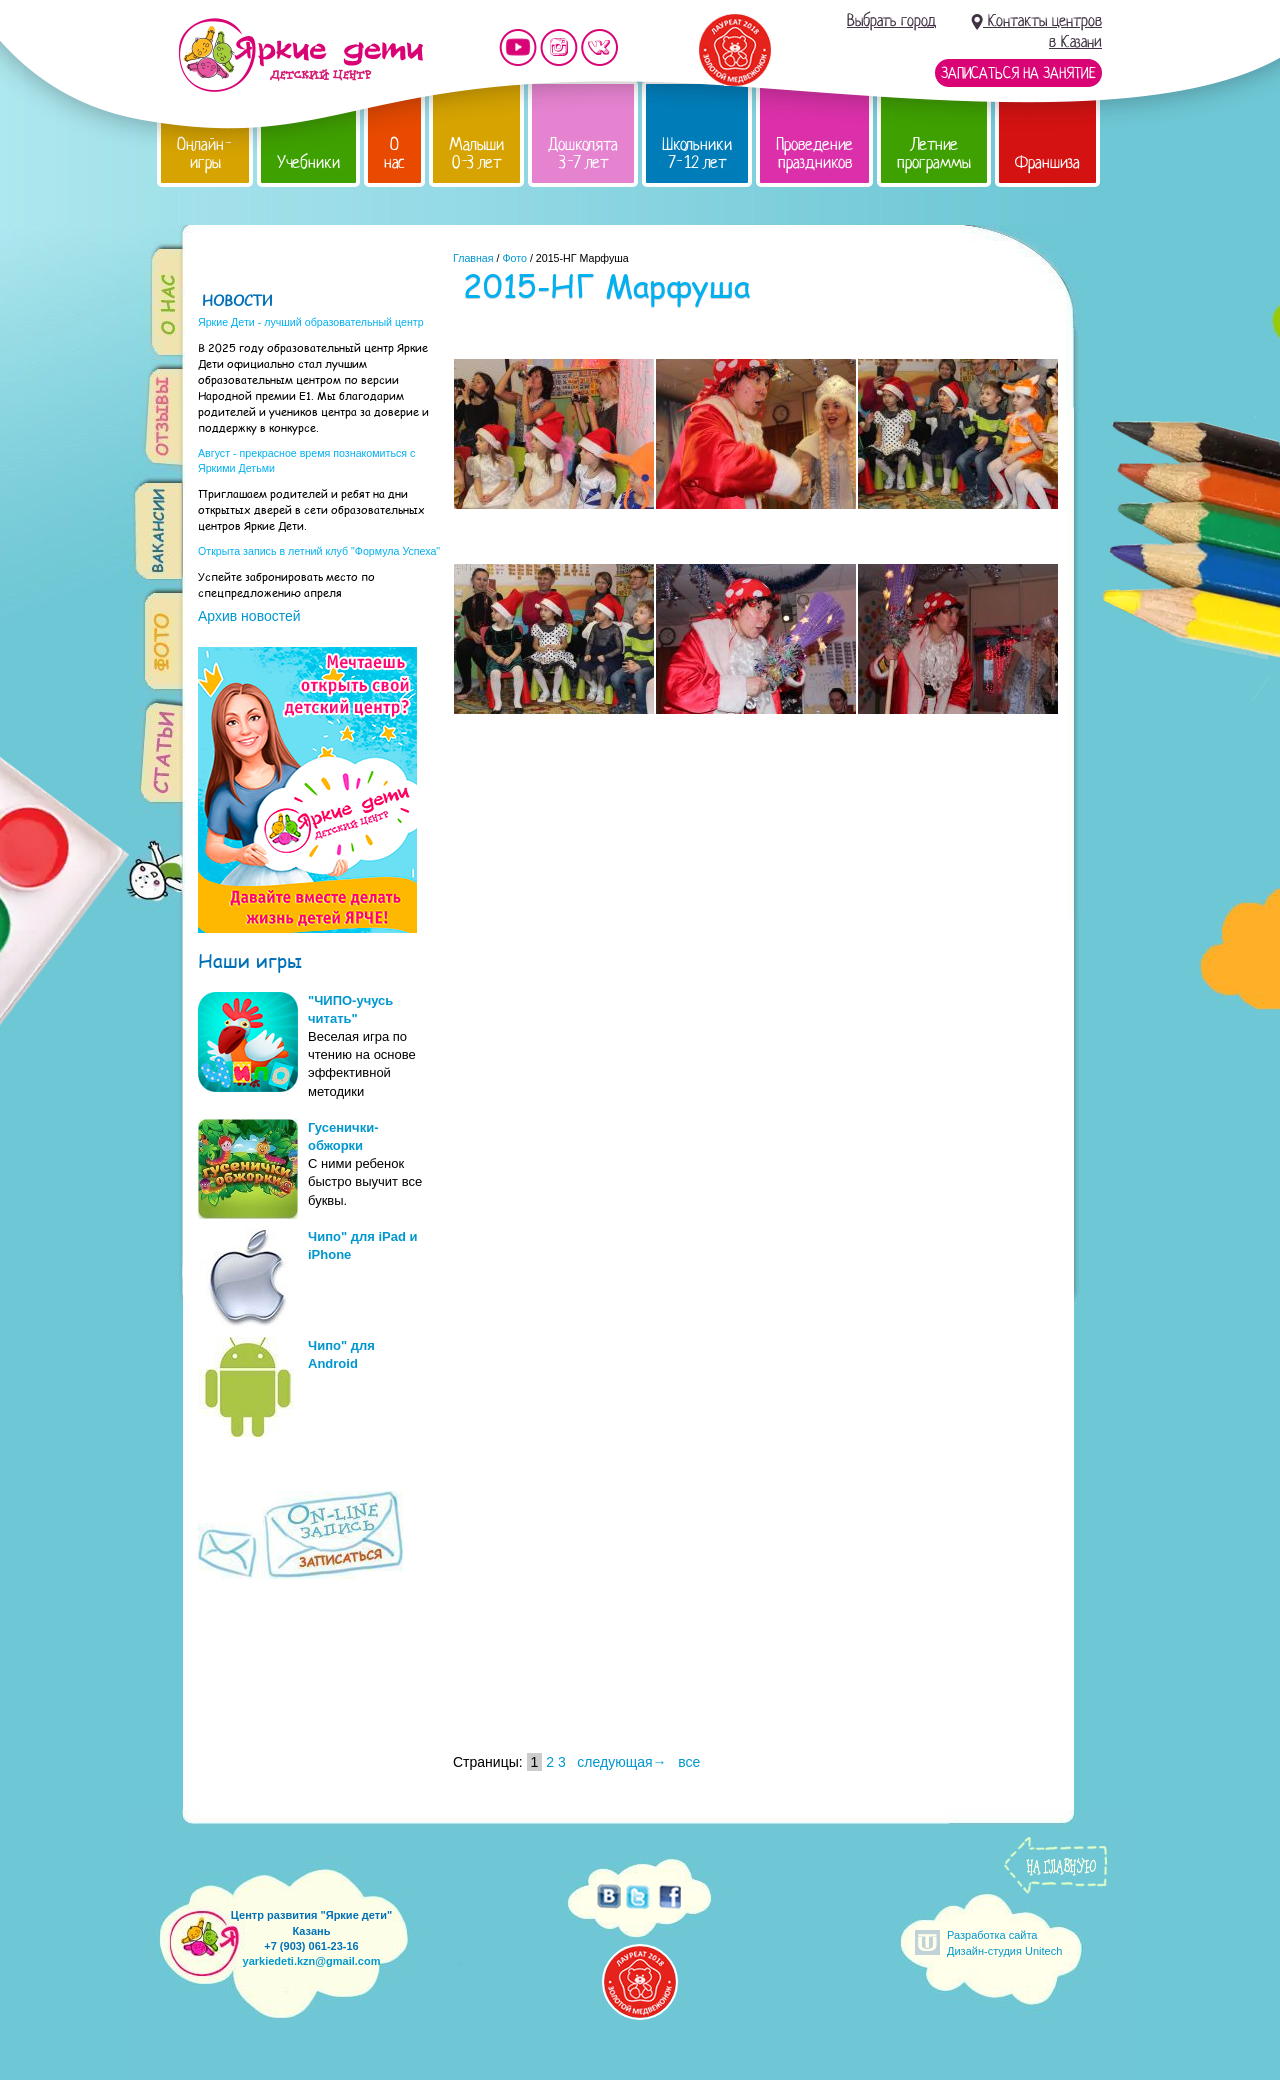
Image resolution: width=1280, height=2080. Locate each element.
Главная (473, 258)
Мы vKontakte (600, 47)
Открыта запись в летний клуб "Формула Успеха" (319, 551)
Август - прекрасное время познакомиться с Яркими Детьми (306, 460)
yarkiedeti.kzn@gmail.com (312, 1961)
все (689, 1762)
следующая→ (621, 1762)
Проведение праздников (814, 153)
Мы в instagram (559, 47)
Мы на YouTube (518, 47)
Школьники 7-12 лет (697, 153)
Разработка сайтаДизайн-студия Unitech (1004, 1942)
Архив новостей (249, 616)
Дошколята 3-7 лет (583, 153)
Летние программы (934, 153)
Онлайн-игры (205, 153)
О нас (394, 153)
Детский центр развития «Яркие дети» (300, 55)
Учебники (308, 162)
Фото (514, 258)
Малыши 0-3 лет (476, 153)
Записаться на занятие (1018, 73)
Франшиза (1047, 162)
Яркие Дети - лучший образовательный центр (311, 322)
